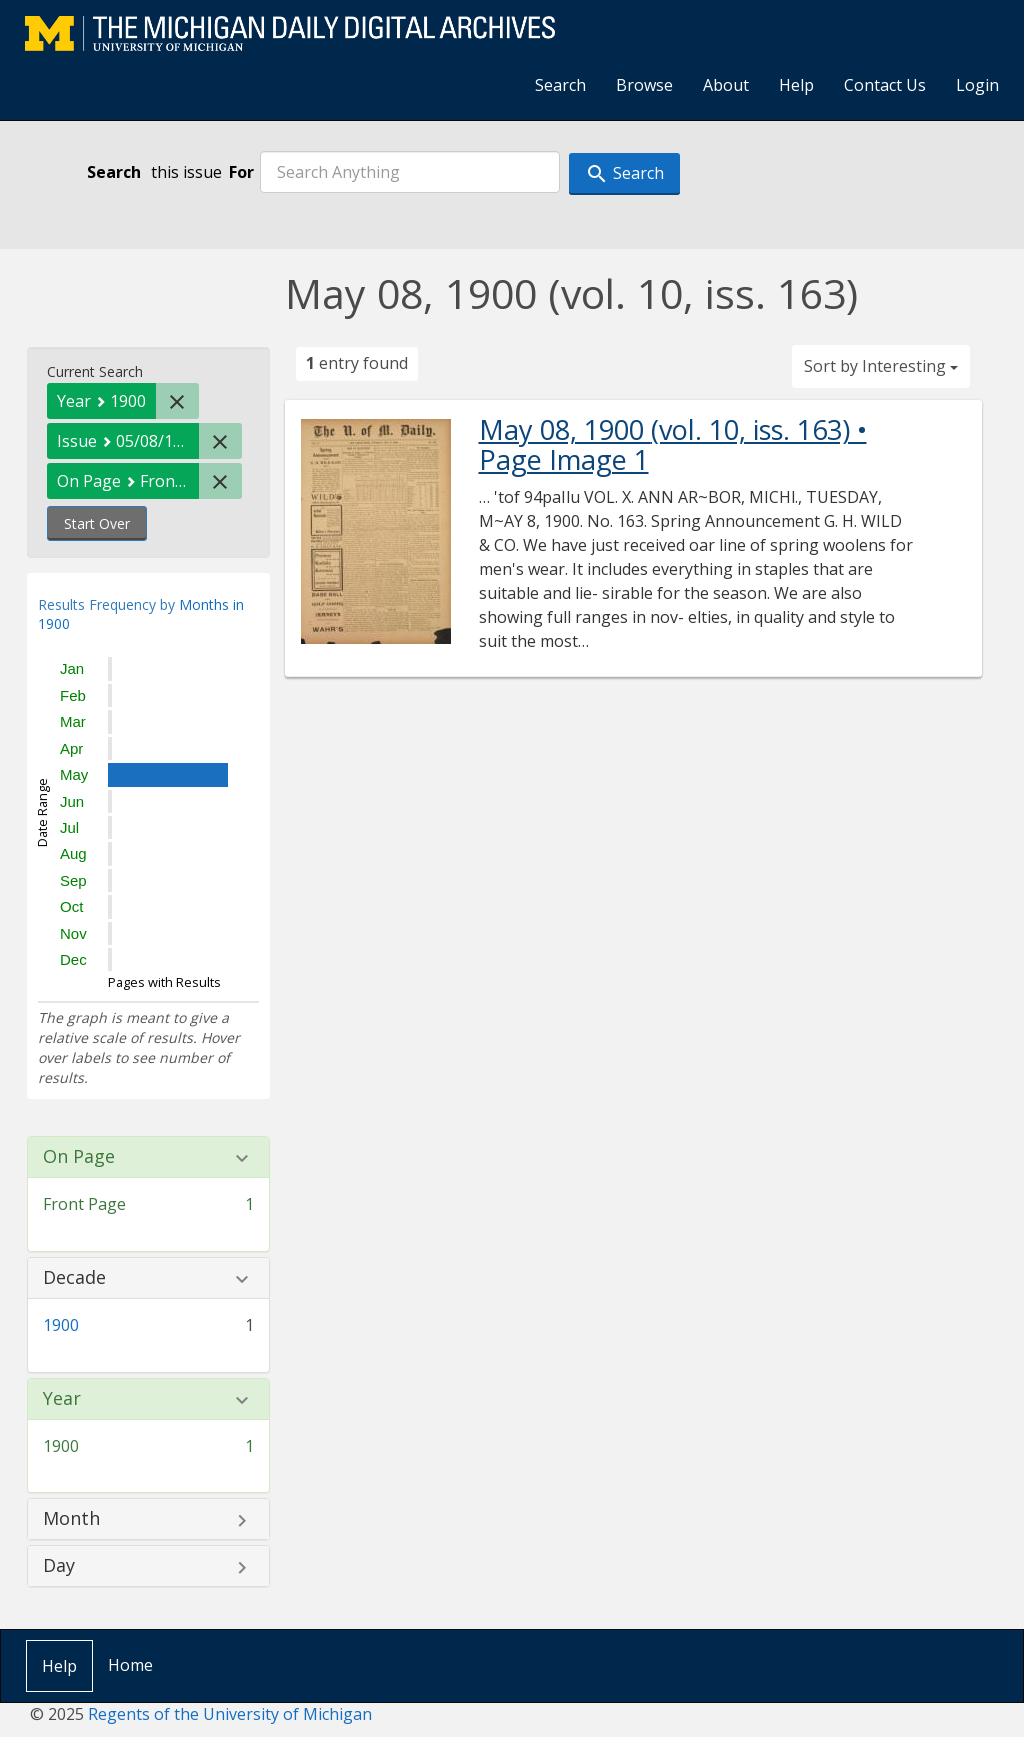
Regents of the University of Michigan (230, 1714)
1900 (61, 1325)
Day (59, 1566)
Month (71, 1519)
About (726, 85)
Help (796, 85)
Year (62, 1399)
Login (977, 85)
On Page (79, 1157)
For (241, 172)
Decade (74, 1278)
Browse (644, 85)
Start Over (97, 523)
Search (560, 85)
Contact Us (885, 85)
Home (130, 1665)
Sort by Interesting (881, 366)
